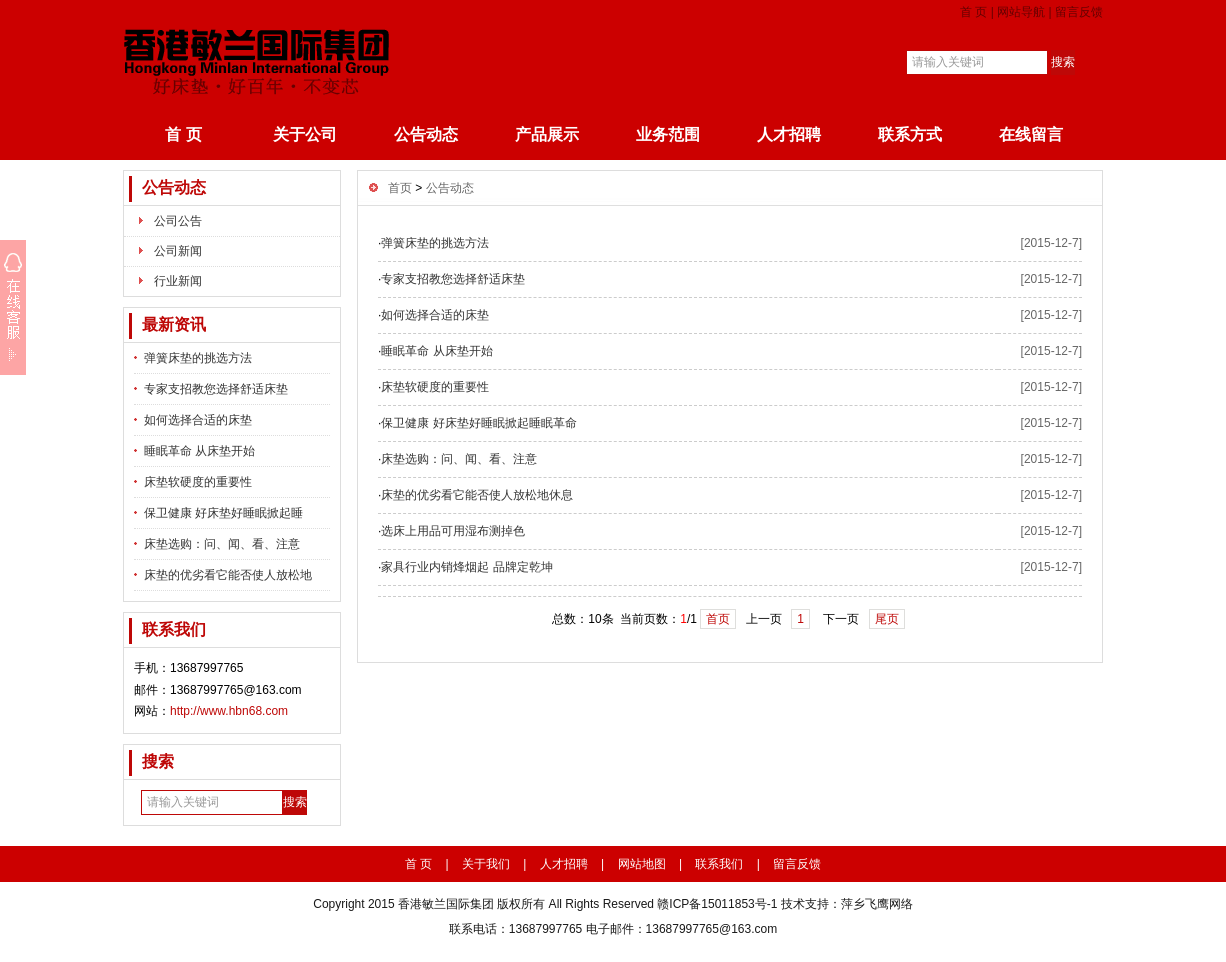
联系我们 (719, 864)
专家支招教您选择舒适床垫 (216, 389)
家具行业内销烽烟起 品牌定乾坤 (466, 567)
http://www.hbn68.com (229, 711)
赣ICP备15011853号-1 (717, 904)
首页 (400, 188)
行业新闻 (178, 281)
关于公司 (305, 134)
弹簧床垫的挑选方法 (198, 358)
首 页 (973, 12)
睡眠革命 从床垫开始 (199, 451)
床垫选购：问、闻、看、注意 (222, 544)
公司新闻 (178, 251)
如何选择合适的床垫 (198, 420)
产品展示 (547, 134)
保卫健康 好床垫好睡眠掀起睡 (223, 513)
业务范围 (668, 134)
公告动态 (426, 134)
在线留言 (1031, 134)
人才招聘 (789, 134)
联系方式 (910, 134)
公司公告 (178, 221)
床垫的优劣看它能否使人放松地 (228, 575)
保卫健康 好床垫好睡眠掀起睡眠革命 (478, 423)
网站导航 (1021, 12)
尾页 (887, 619)
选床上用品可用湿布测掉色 (453, 531)
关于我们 (486, 864)
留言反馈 (1079, 12)
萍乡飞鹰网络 (877, 904)
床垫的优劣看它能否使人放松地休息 (477, 495)
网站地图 (642, 864)
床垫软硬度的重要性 (198, 482)
